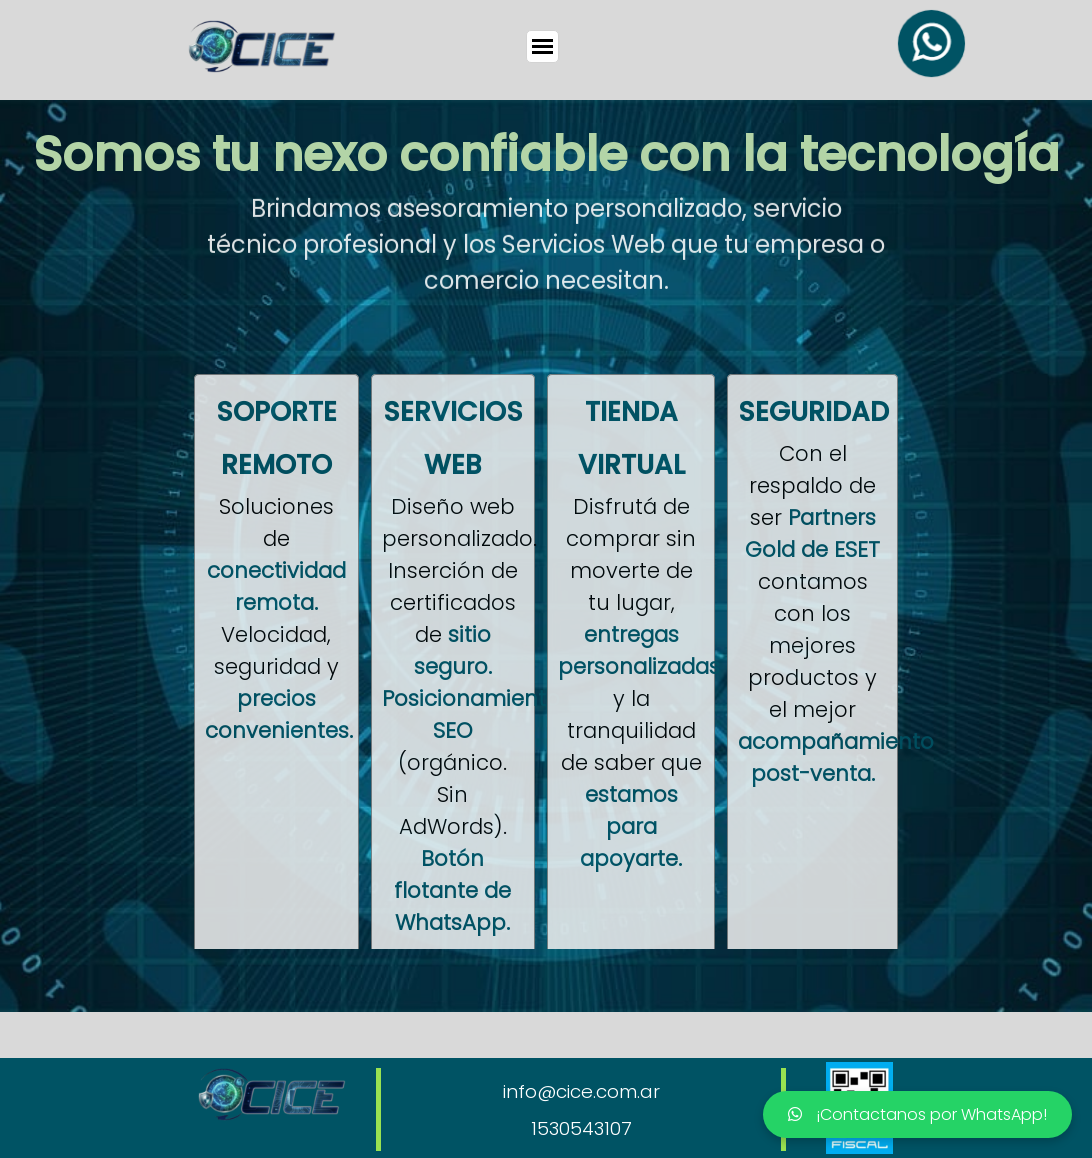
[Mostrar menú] (542, 46)
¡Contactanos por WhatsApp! (917, 1114)
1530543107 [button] (581, 1128)
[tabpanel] (546, 149)
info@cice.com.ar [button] (581, 1091)
